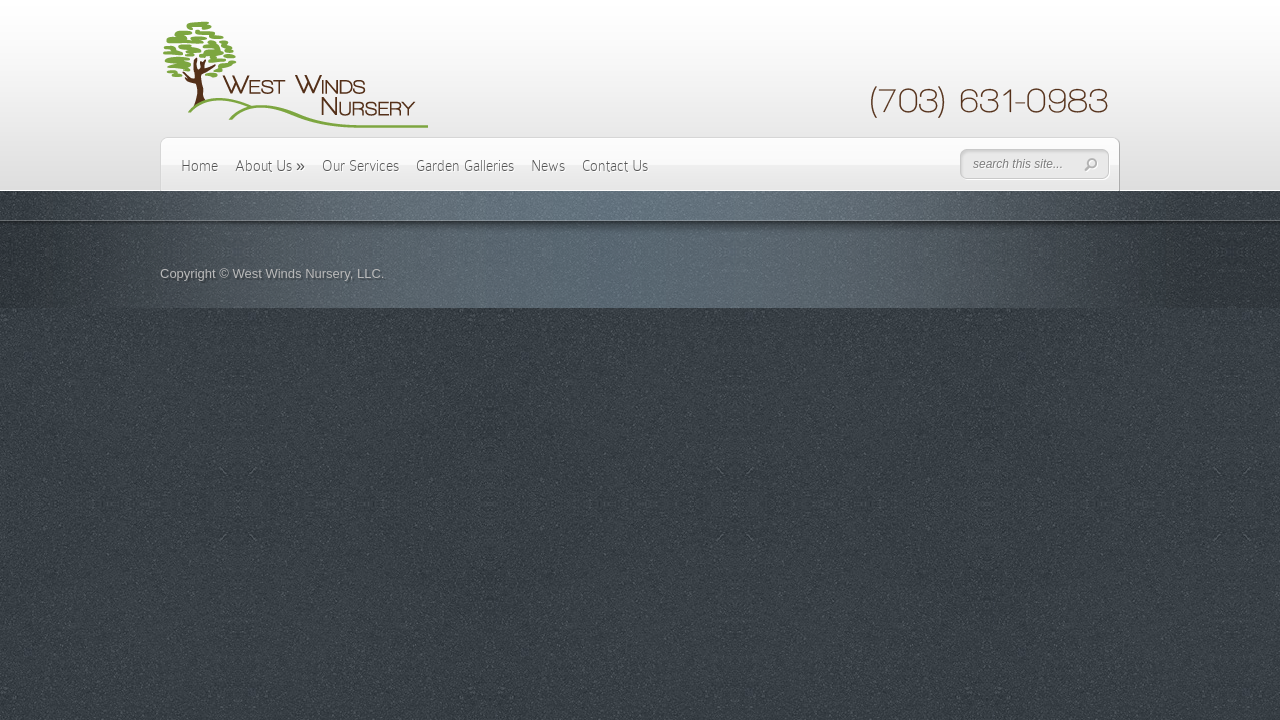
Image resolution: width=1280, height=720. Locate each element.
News (548, 166)
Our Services (360, 166)
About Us (270, 166)
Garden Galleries (465, 166)
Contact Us (615, 166)
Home (199, 166)
